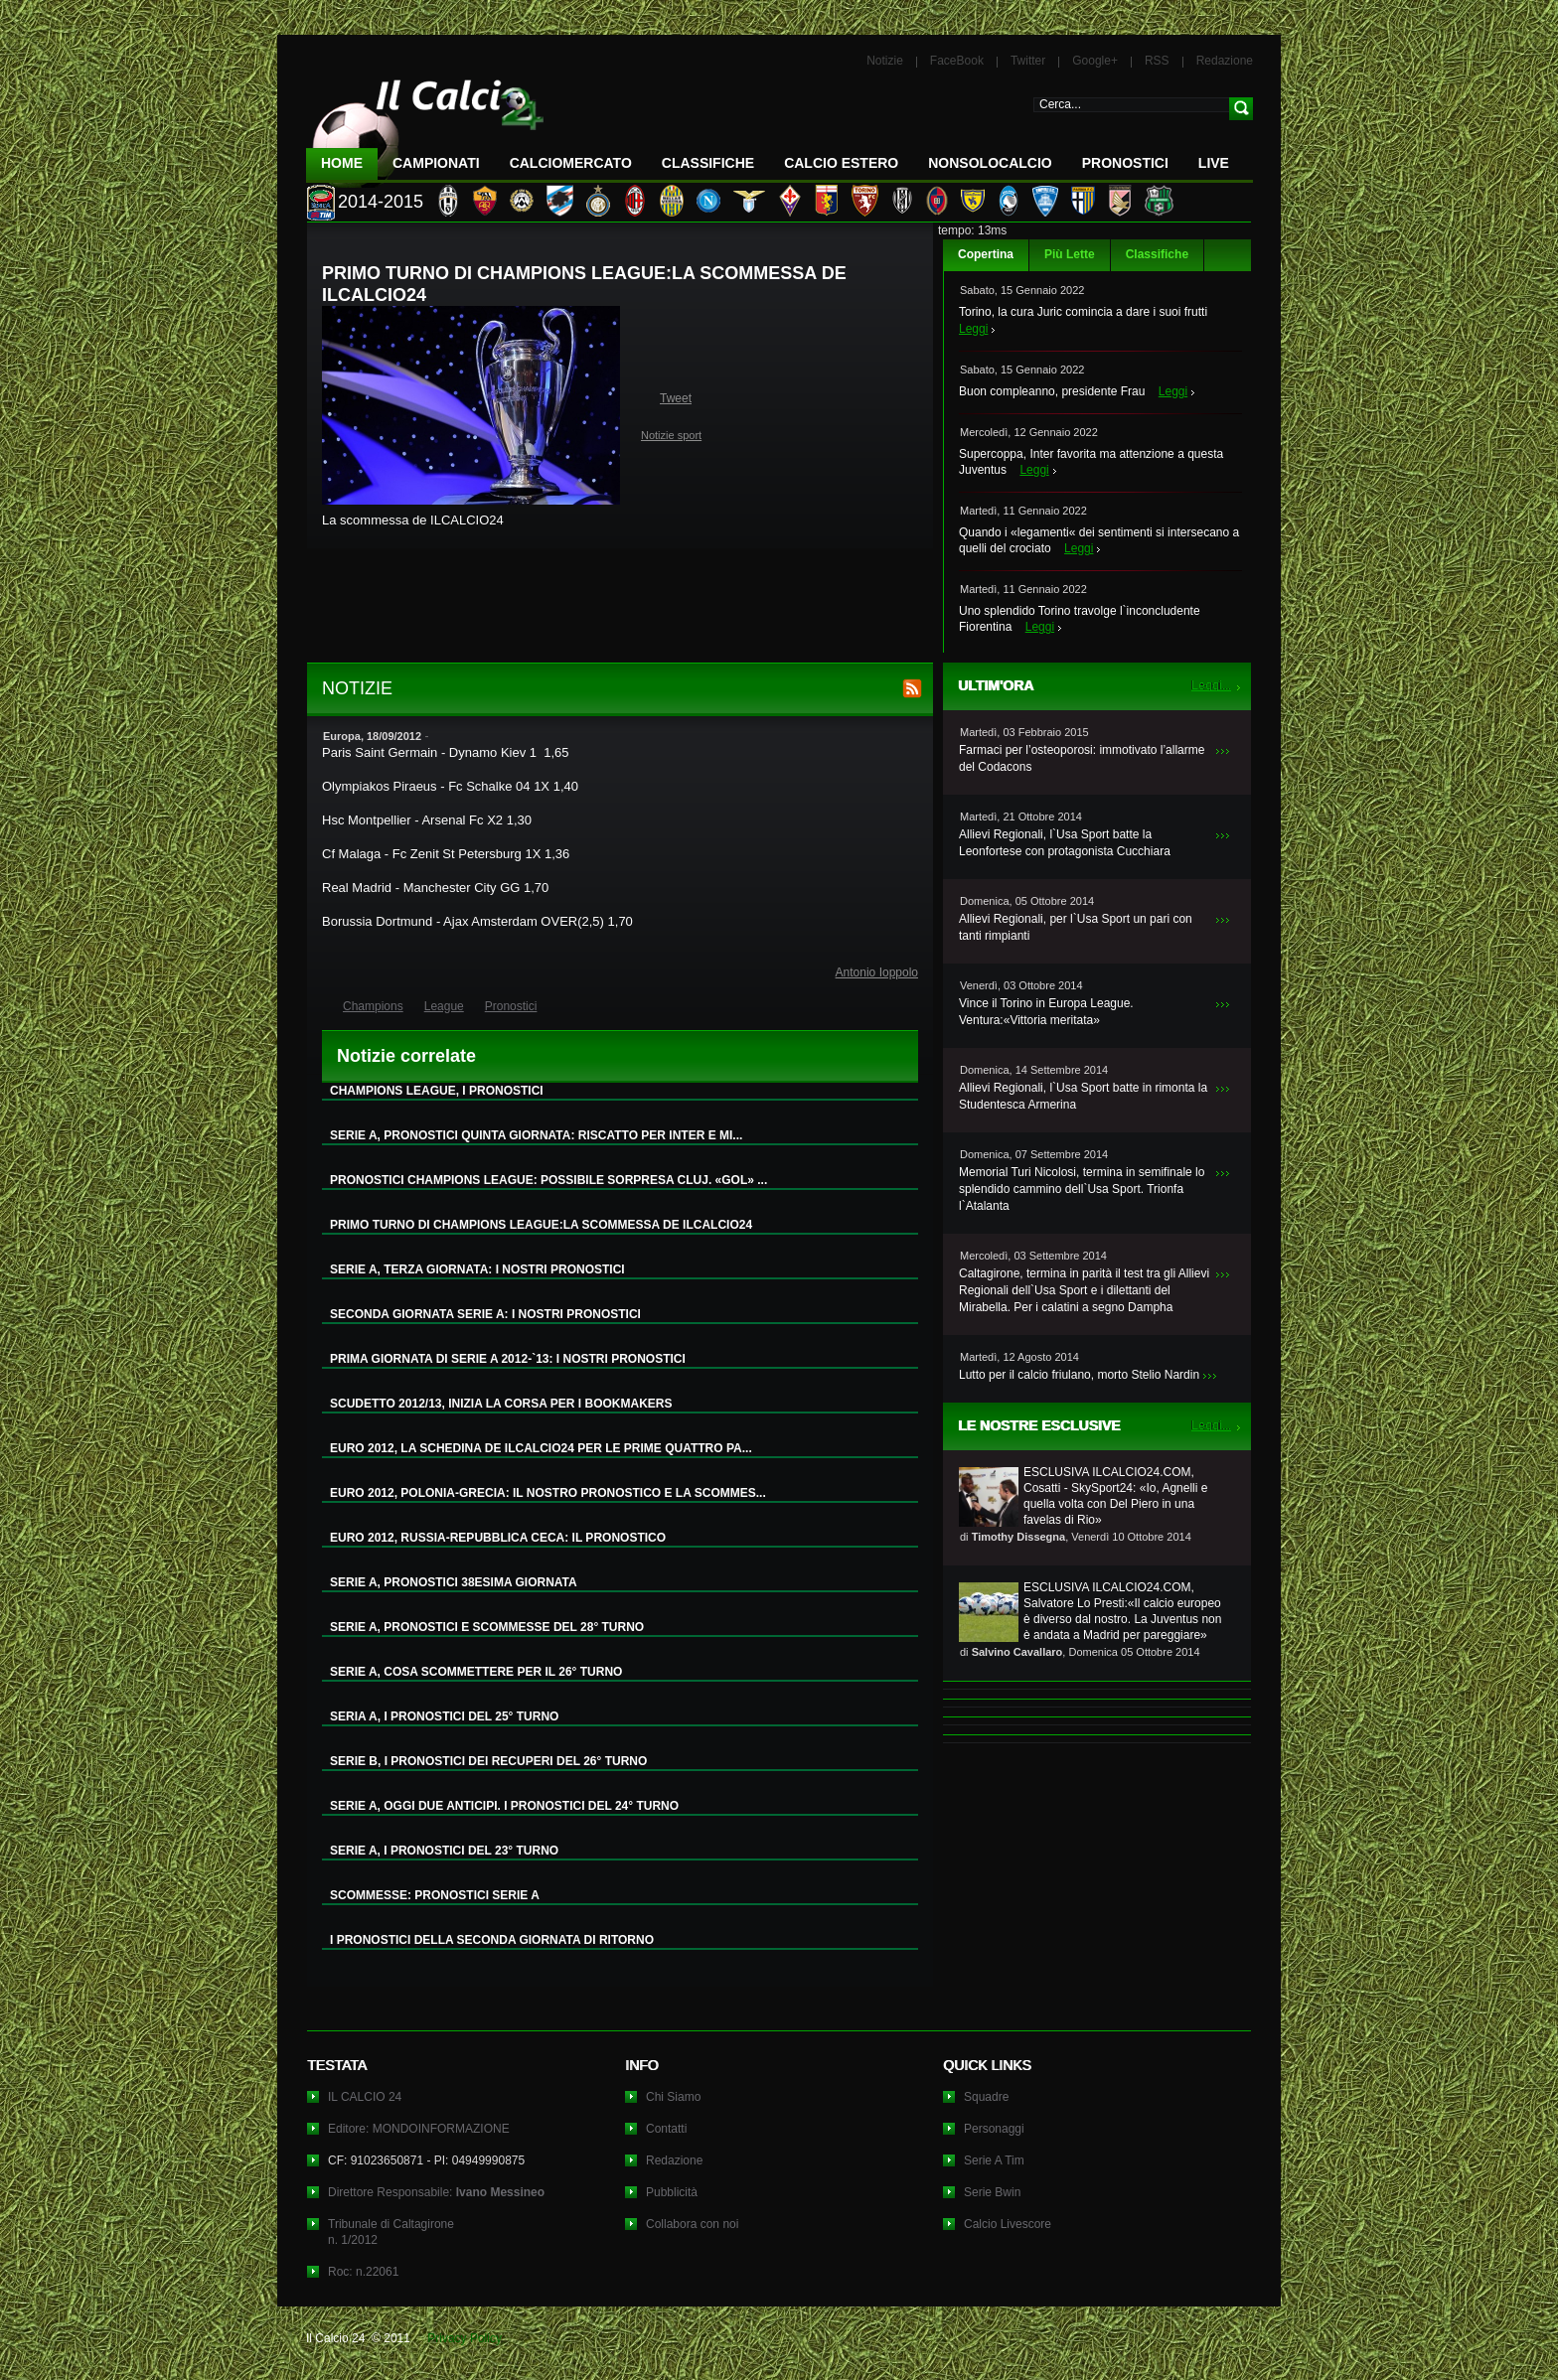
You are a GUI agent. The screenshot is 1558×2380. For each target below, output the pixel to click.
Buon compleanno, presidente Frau (1052, 391)
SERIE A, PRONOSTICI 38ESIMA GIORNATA (453, 1582)
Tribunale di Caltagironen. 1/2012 (391, 2232)
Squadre (986, 2097)
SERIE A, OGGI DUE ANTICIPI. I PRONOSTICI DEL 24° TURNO (504, 1806)
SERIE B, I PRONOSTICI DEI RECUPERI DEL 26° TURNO (488, 1761)
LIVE (1213, 163)
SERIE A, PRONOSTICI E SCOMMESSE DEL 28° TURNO (487, 1627)
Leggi (973, 329)
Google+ (1095, 61)
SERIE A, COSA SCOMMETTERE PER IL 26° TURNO (476, 1672)
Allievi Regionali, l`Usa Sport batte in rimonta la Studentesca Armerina (1083, 1096)
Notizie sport (671, 435)
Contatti (666, 2129)
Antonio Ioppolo (877, 972)
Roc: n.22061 (363, 2272)
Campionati (436, 163)
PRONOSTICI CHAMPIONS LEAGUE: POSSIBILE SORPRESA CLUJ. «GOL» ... (548, 1180)
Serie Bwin (992, 2192)
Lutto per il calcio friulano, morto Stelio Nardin (1079, 1375)
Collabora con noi (692, 2224)
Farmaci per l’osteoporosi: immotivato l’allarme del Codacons (1081, 758)
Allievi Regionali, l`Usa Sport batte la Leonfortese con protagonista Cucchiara (1064, 842)
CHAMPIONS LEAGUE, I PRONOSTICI (437, 1091)
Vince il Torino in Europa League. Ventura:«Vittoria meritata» (1046, 1011)
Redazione (1224, 61)
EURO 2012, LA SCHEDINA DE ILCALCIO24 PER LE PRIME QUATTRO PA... (541, 1448)
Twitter (1028, 61)
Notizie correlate (406, 1056)
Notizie (884, 61)
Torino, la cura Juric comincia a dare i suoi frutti (1083, 312)
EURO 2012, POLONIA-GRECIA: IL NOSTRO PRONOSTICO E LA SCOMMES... (548, 1493)
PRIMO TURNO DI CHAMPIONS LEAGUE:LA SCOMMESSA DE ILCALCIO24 (541, 1225)
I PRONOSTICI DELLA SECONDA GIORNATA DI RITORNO (492, 1940)
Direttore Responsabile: (436, 2192)
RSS (1157, 61)
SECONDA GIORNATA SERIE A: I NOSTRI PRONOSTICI (485, 1314)
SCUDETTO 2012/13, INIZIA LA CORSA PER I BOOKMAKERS (501, 1404)
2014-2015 (380, 202)
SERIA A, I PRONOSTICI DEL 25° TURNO (444, 1716)
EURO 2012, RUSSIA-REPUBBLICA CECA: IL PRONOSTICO (498, 1538)
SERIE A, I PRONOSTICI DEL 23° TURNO (444, 1851)
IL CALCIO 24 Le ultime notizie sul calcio (425, 126)
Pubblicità (672, 2192)
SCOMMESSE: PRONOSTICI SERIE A (435, 1895)
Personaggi (994, 2129)
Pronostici (1125, 163)
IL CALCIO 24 (364, 2097)
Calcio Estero (841, 163)
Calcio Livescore (1007, 2224)
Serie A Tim (994, 2160)
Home (342, 163)
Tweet (676, 398)
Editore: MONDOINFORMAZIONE (419, 2129)
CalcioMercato (571, 163)
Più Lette (1069, 254)
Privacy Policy (464, 2338)
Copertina (985, 254)
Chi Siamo (673, 2097)
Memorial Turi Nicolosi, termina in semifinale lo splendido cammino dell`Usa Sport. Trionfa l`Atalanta (1081, 1189)
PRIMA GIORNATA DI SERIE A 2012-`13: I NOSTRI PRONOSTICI (508, 1359)
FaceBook (957, 61)
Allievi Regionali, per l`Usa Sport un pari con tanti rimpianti (1075, 927)
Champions (373, 1006)
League (444, 1006)
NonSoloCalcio (989, 163)
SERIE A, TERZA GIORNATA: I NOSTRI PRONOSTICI (477, 1269)
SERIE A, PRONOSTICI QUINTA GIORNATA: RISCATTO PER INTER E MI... (536, 1135)
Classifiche (1157, 254)
